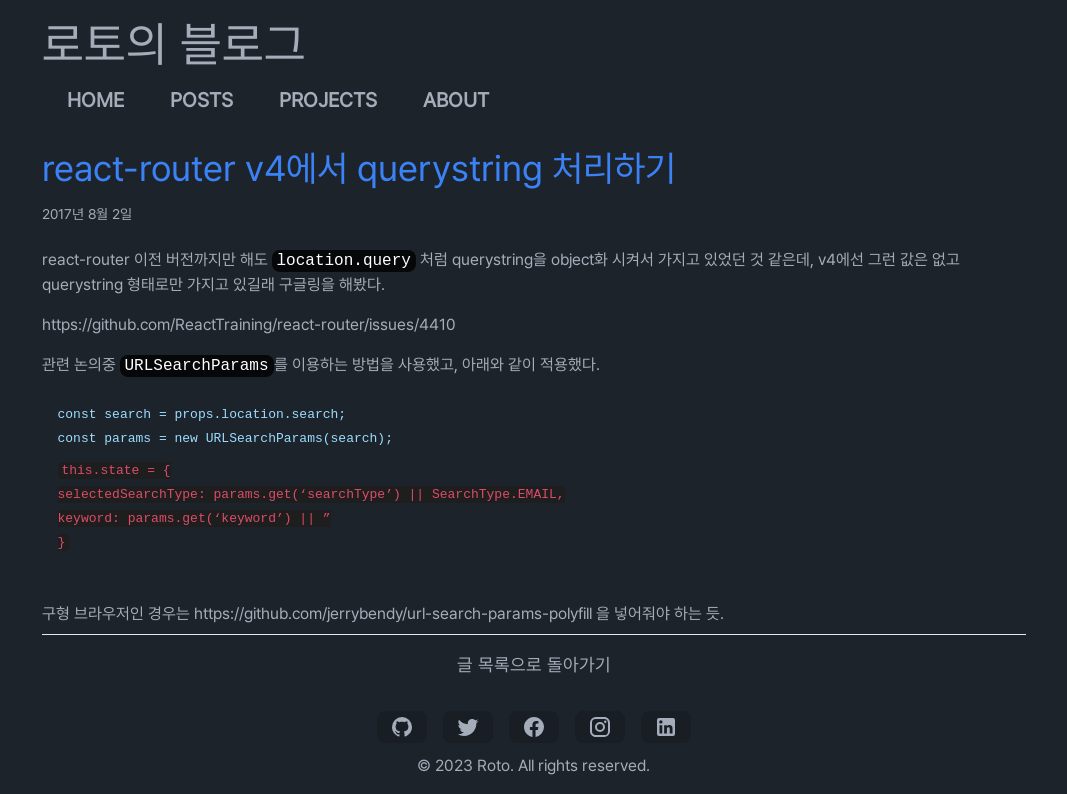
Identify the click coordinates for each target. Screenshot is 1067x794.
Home (95, 100)
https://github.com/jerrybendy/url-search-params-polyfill (393, 613)
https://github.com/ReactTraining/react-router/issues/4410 (249, 324)
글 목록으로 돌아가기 (534, 664)
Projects (328, 100)
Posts (201, 100)
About (456, 100)
